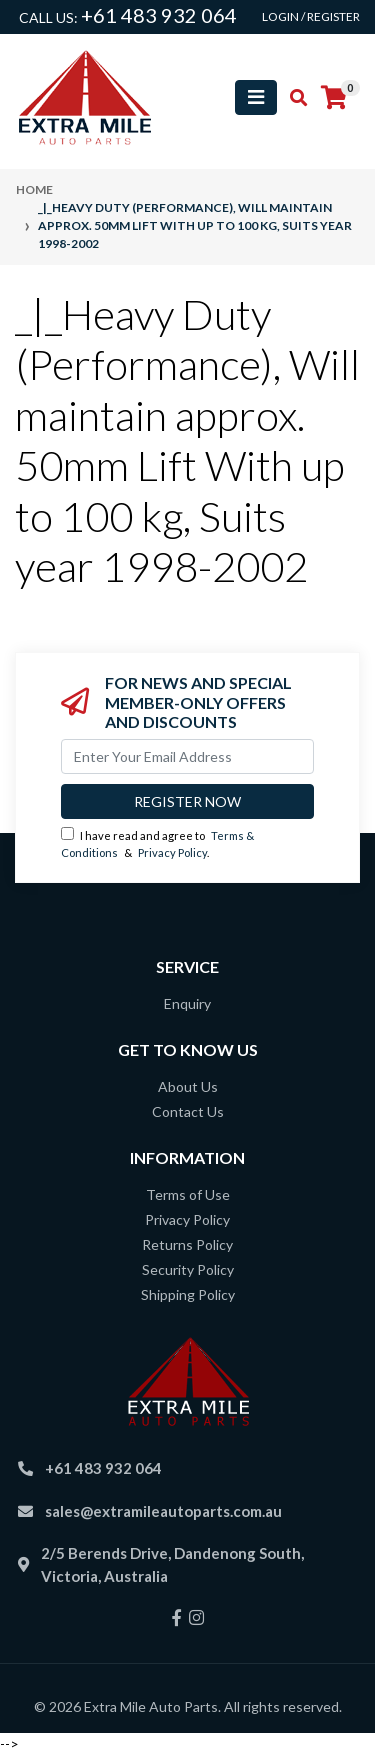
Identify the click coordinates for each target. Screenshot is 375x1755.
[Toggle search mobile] (292, 98)
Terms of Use (188, 1194)
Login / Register (311, 16)
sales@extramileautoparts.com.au (163, 1511)
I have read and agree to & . (157, 843)
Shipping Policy (188, 1294)
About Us (188, 1086)
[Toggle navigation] (256, 97)
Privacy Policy (172, 852)
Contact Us (188, 1111)
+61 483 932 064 (159, 15)
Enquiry (187, 1003)
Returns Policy (187, 1244)
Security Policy (188, 1269)
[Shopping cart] (334, 98)
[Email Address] (187, 756)
